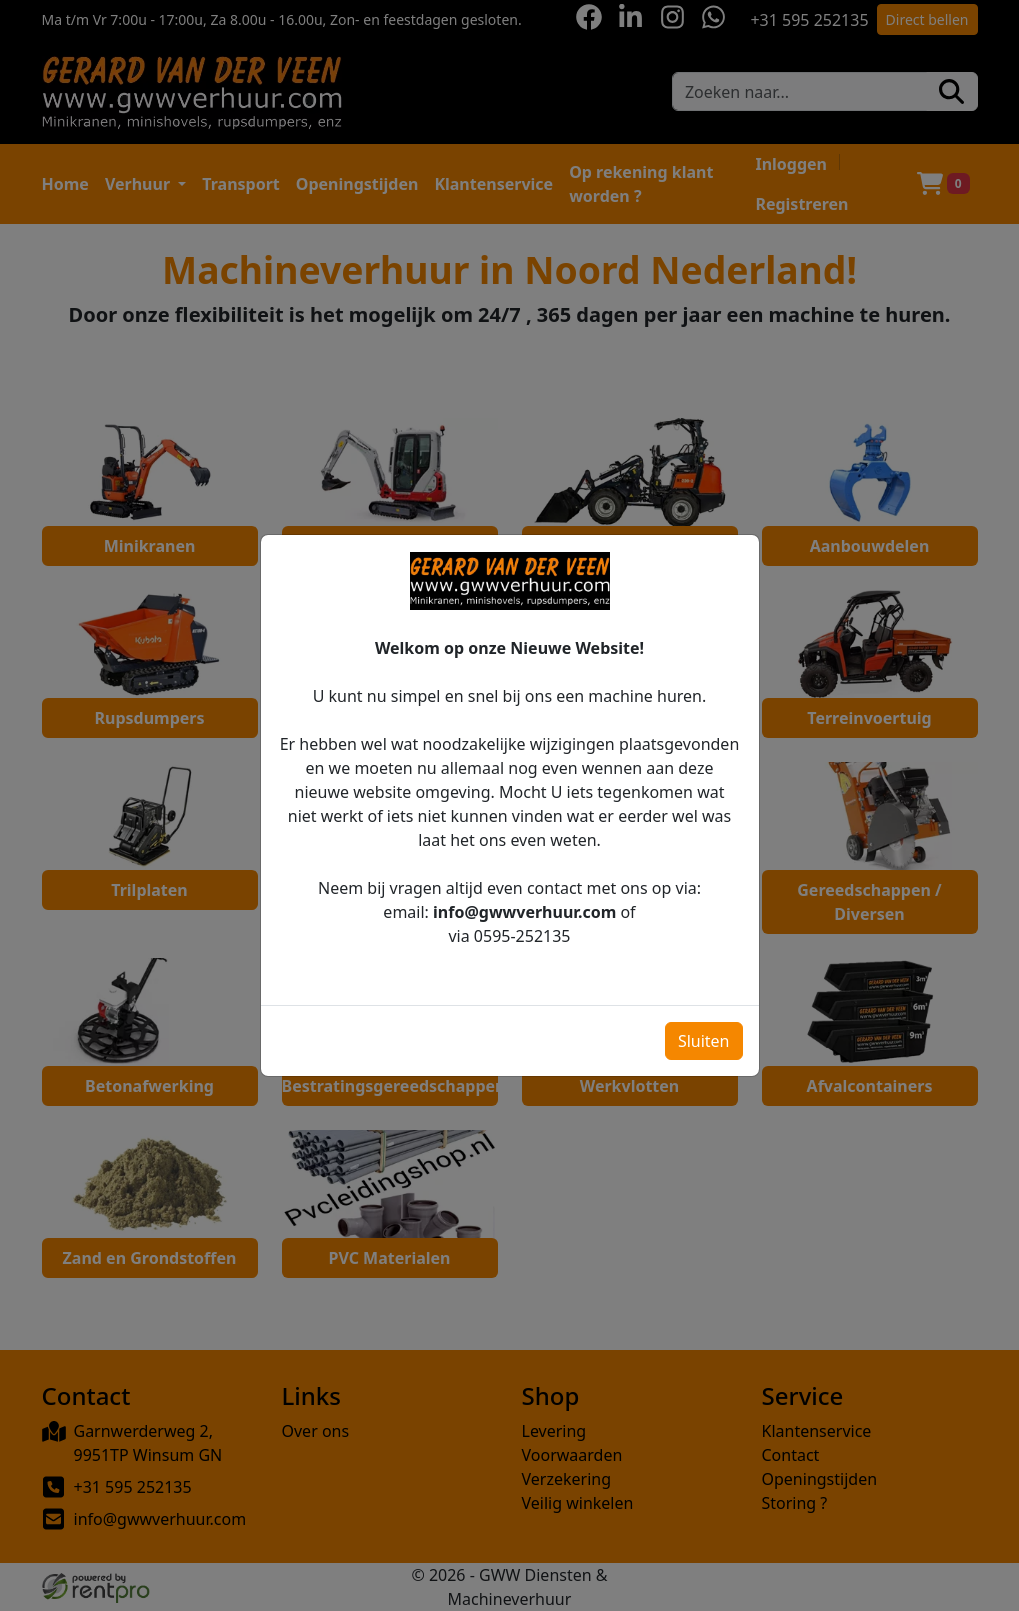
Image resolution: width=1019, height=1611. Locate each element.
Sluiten (704, 1019)
